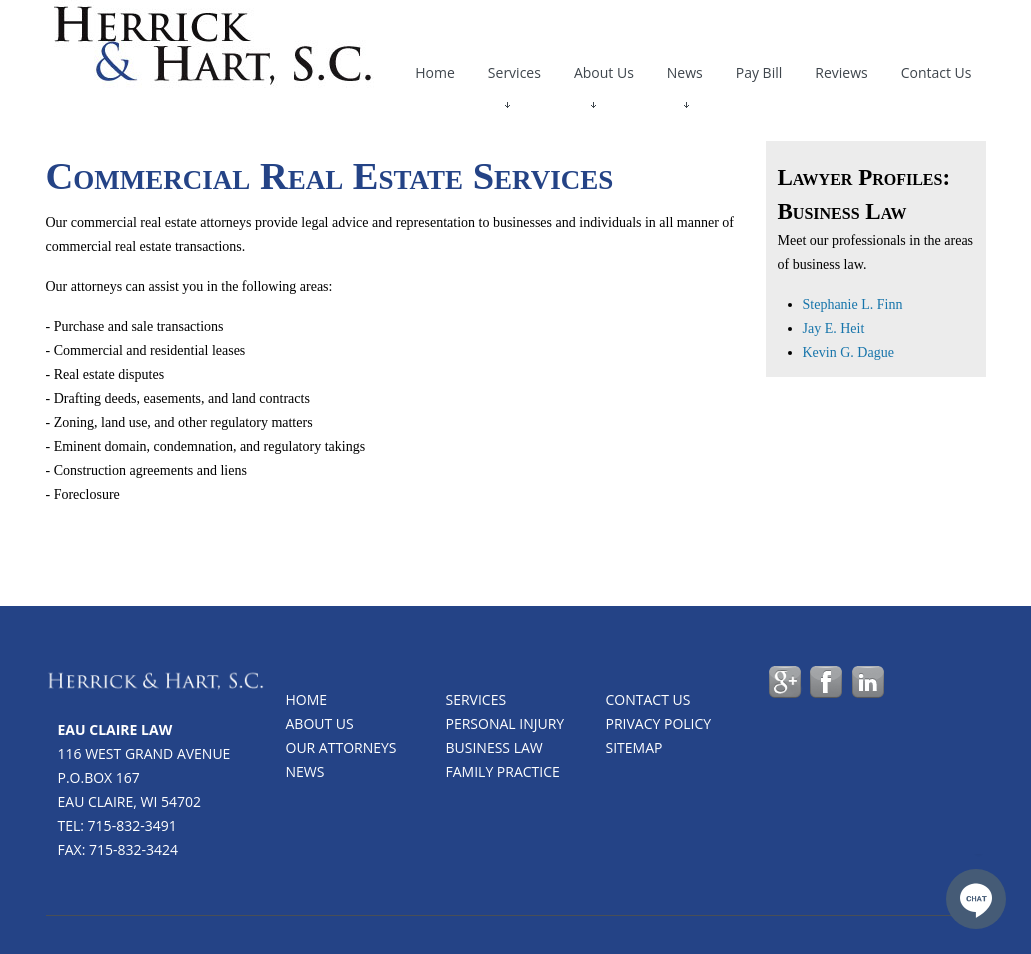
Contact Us (936, 72)
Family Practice (503, 771)
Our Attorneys (341, 747)
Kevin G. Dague (848, 352)
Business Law (494, 747)
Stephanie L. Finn (853, 304)
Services (514, 77)
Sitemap (634, 747)
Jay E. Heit (834, 328)
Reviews (841, 72)
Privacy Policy (659, 723)
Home (435, 72)
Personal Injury (505, 723)
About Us (604, 77)
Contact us (648, 699)
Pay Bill (759, 72)
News (685, 77)
